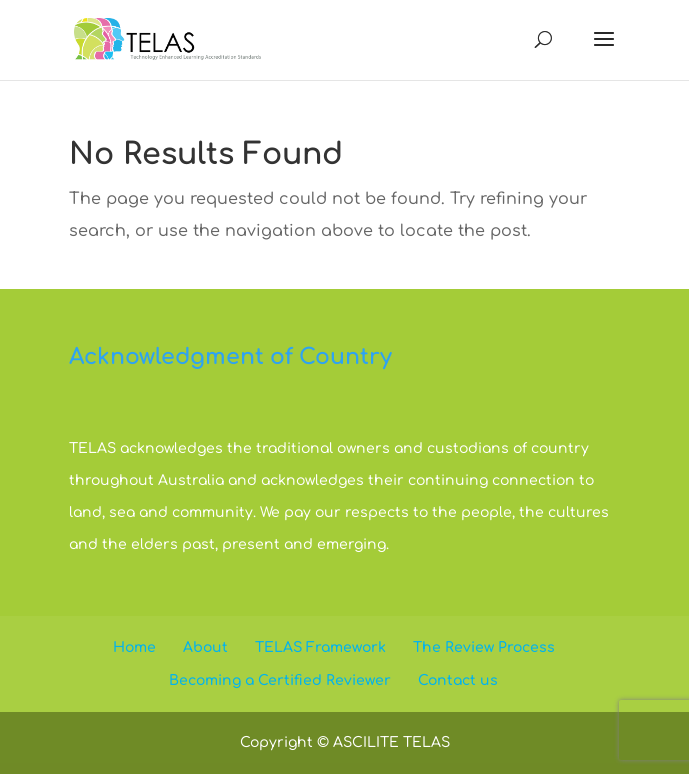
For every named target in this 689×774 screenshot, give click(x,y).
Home (134, 647)
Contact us (458, 680)
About (205, 647)
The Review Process (484, 647)
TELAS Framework (320, 647)
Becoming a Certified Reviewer (280, 680)
